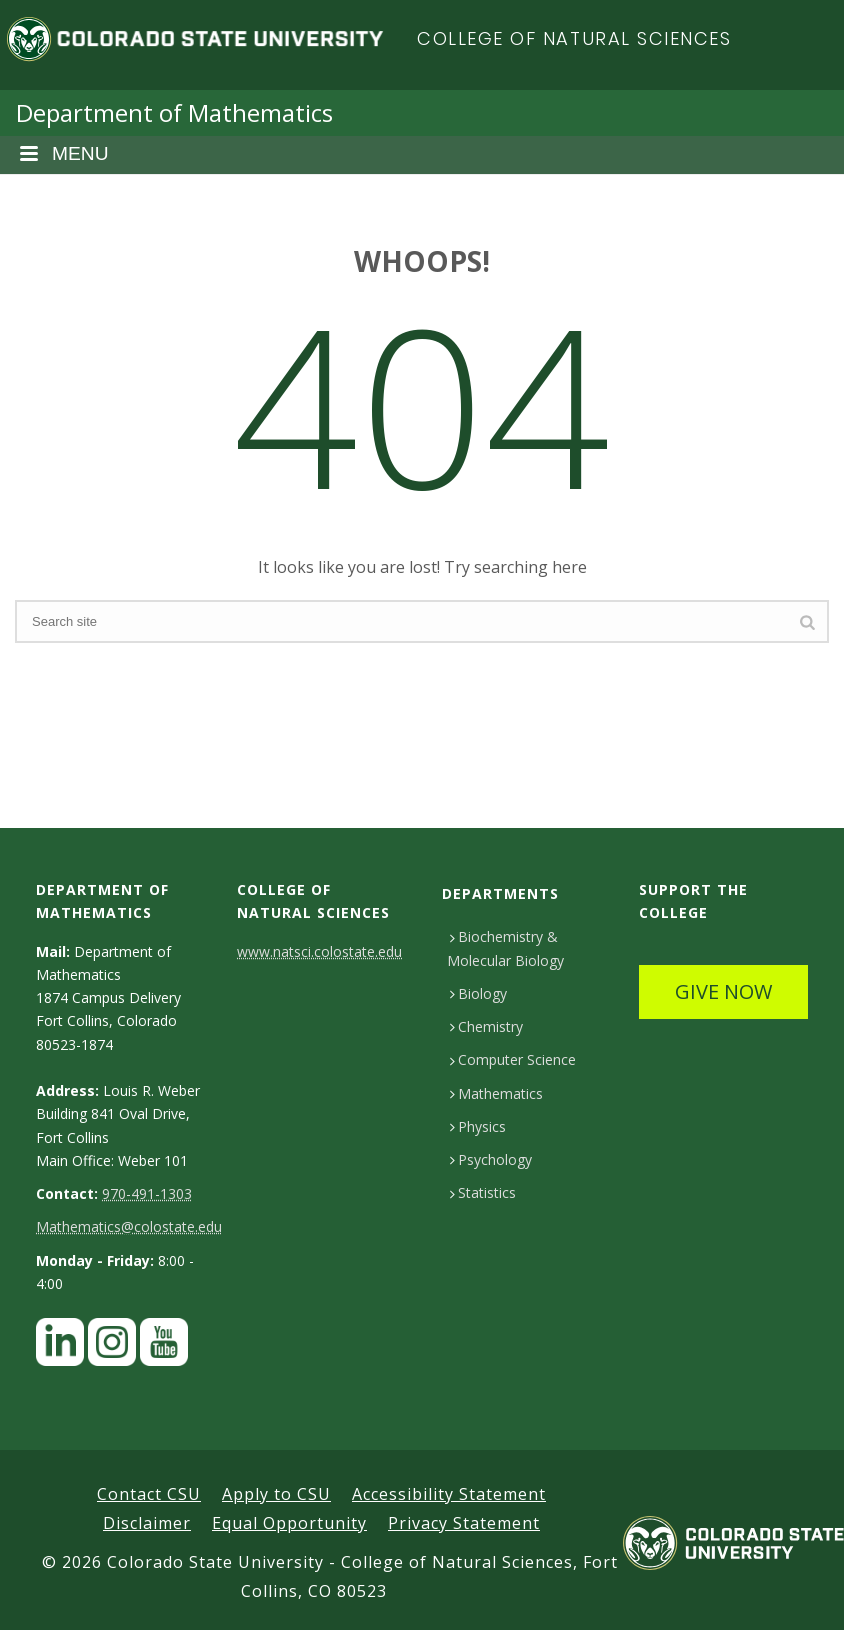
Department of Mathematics (174, 112)
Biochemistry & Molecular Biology (505, 948)
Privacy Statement (464, 1523)
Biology (478, 993)
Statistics (483, 1192)
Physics (478, 1126)
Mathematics (496, 1093)
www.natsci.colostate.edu (319, 951)
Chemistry (486, 1026)
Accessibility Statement (449, 1494)
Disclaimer (147, 1523)
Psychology (491, 1159)
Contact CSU (149, 1494)
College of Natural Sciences (574, 38)
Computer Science (513, 1059)
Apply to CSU (276, 1494)
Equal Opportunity (289, 1523)
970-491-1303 (147, 1193)
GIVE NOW (723, 991)
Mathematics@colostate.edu (129, 1226)
